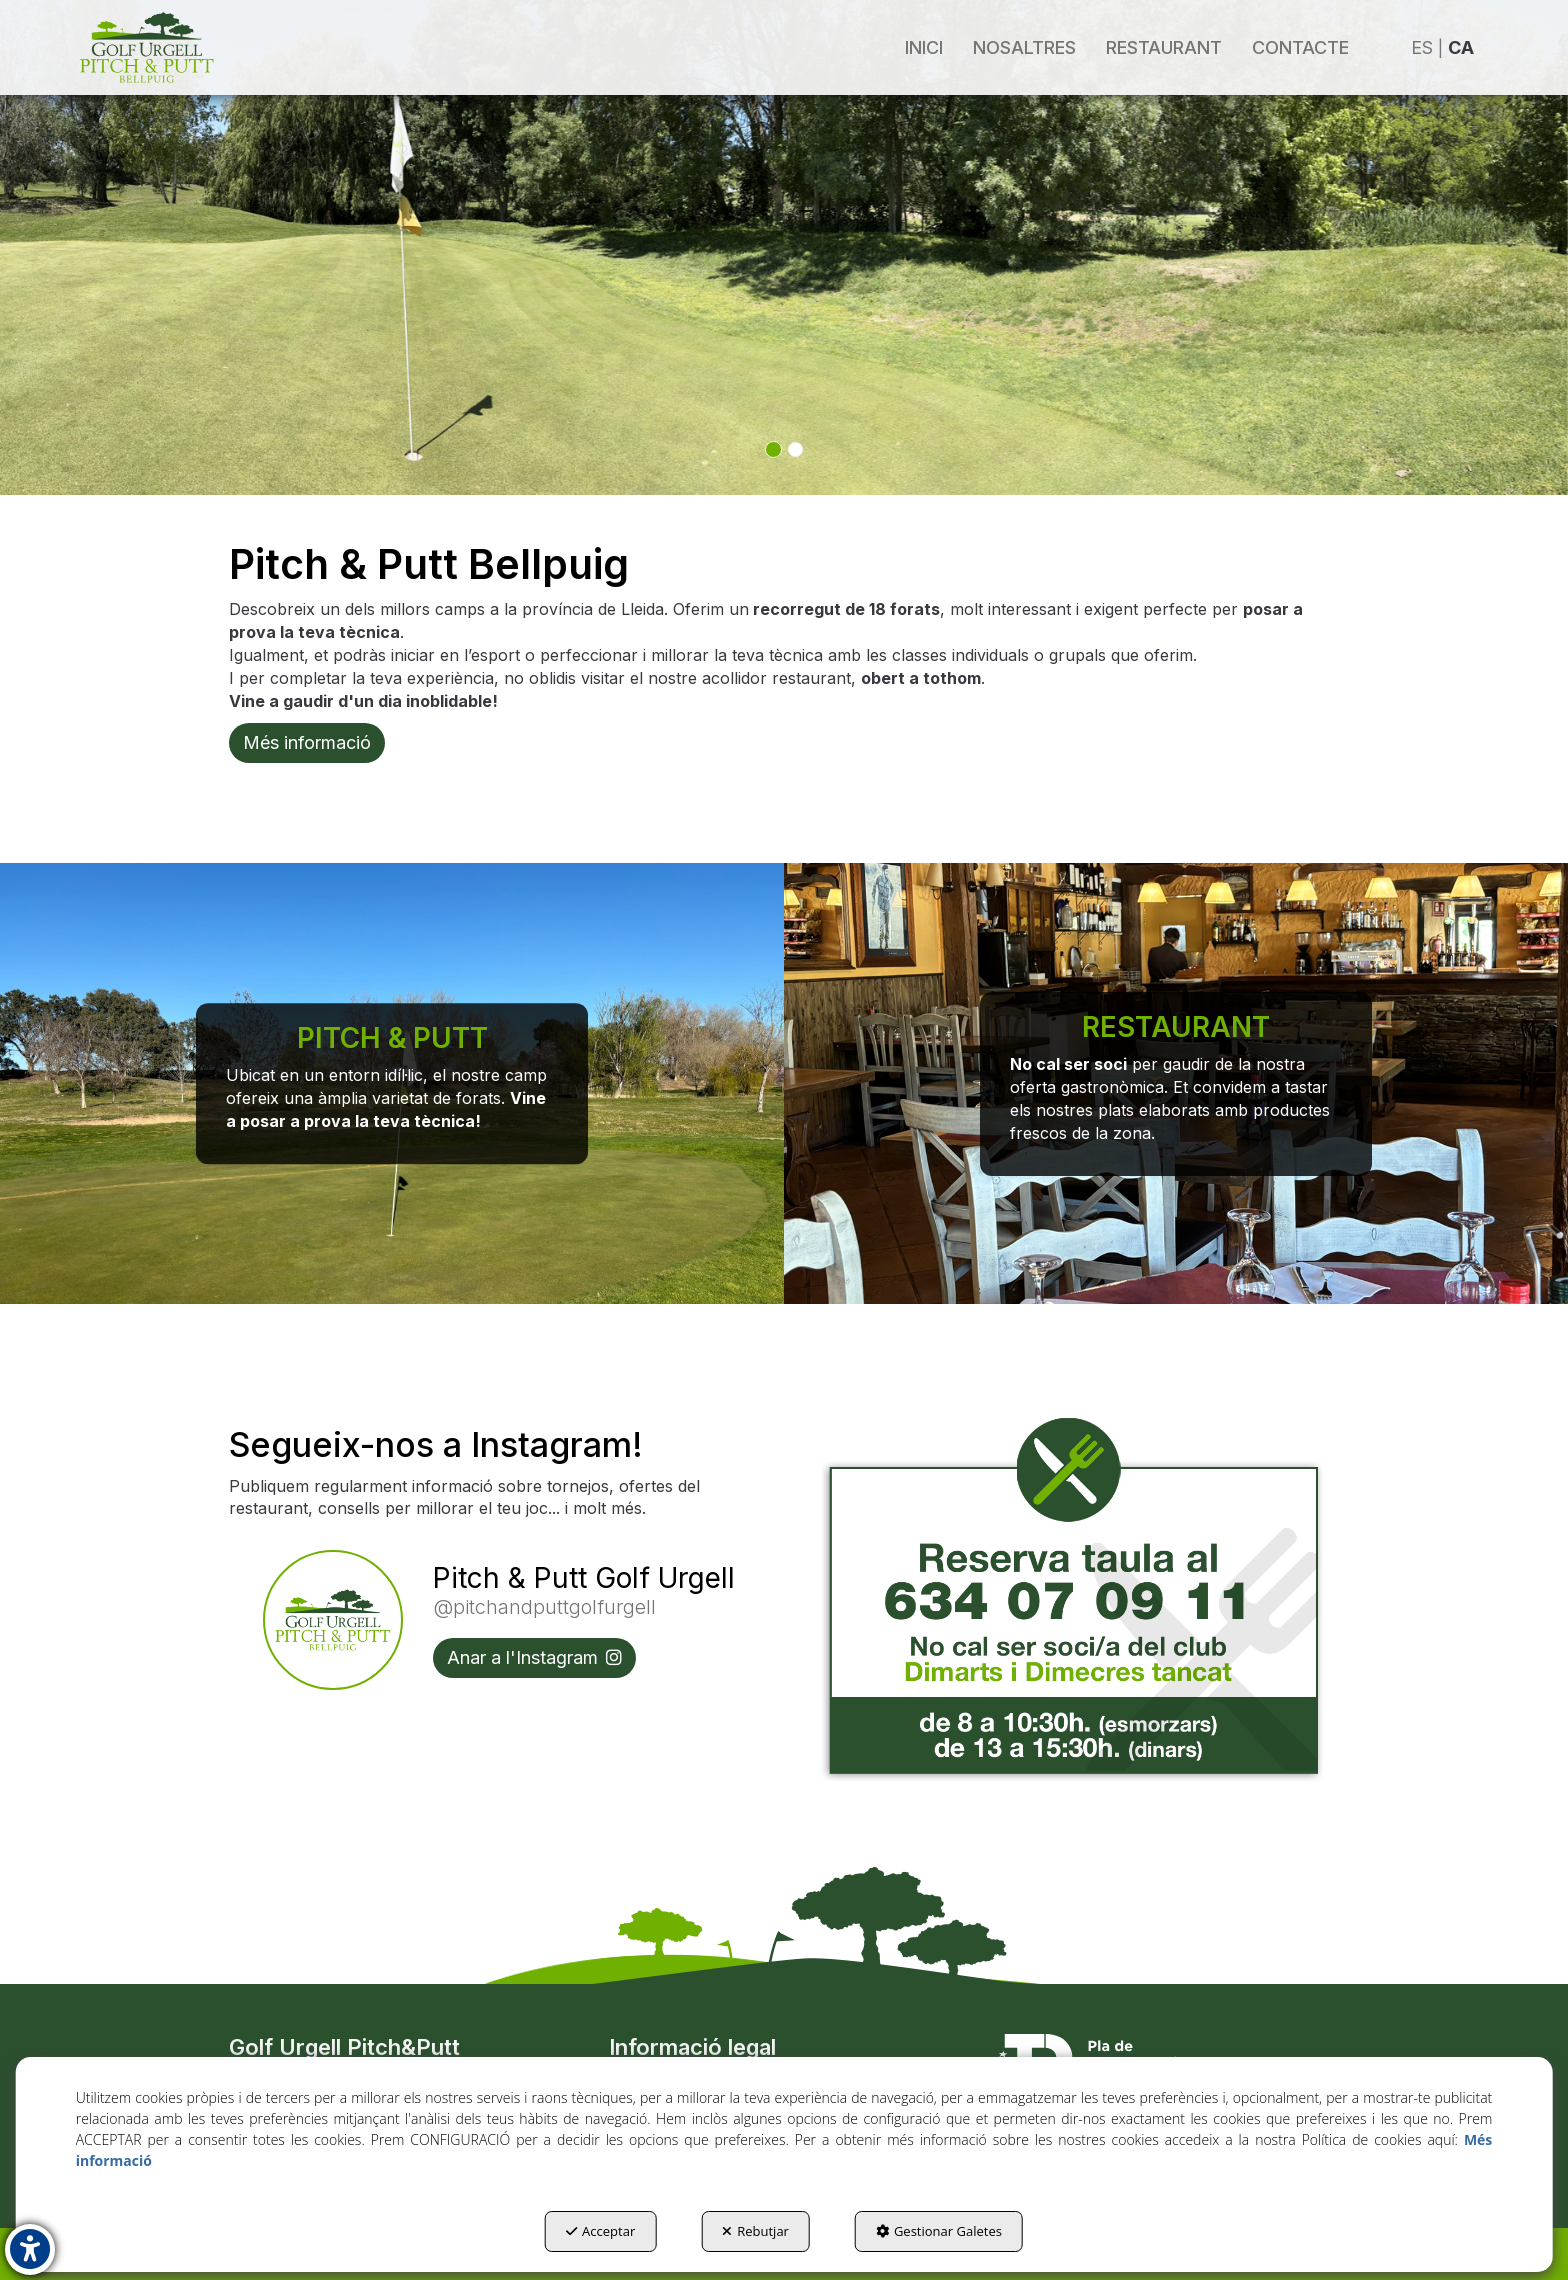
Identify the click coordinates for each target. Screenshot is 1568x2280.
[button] (146, 47)
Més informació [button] (307, 742)
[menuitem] (924, 48)
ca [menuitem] (1461, 47)
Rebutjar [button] (755, 2231)
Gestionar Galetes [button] (939, 2231)
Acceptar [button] (600, 2231)
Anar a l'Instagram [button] (534, 1657)
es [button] (1422, 47)
